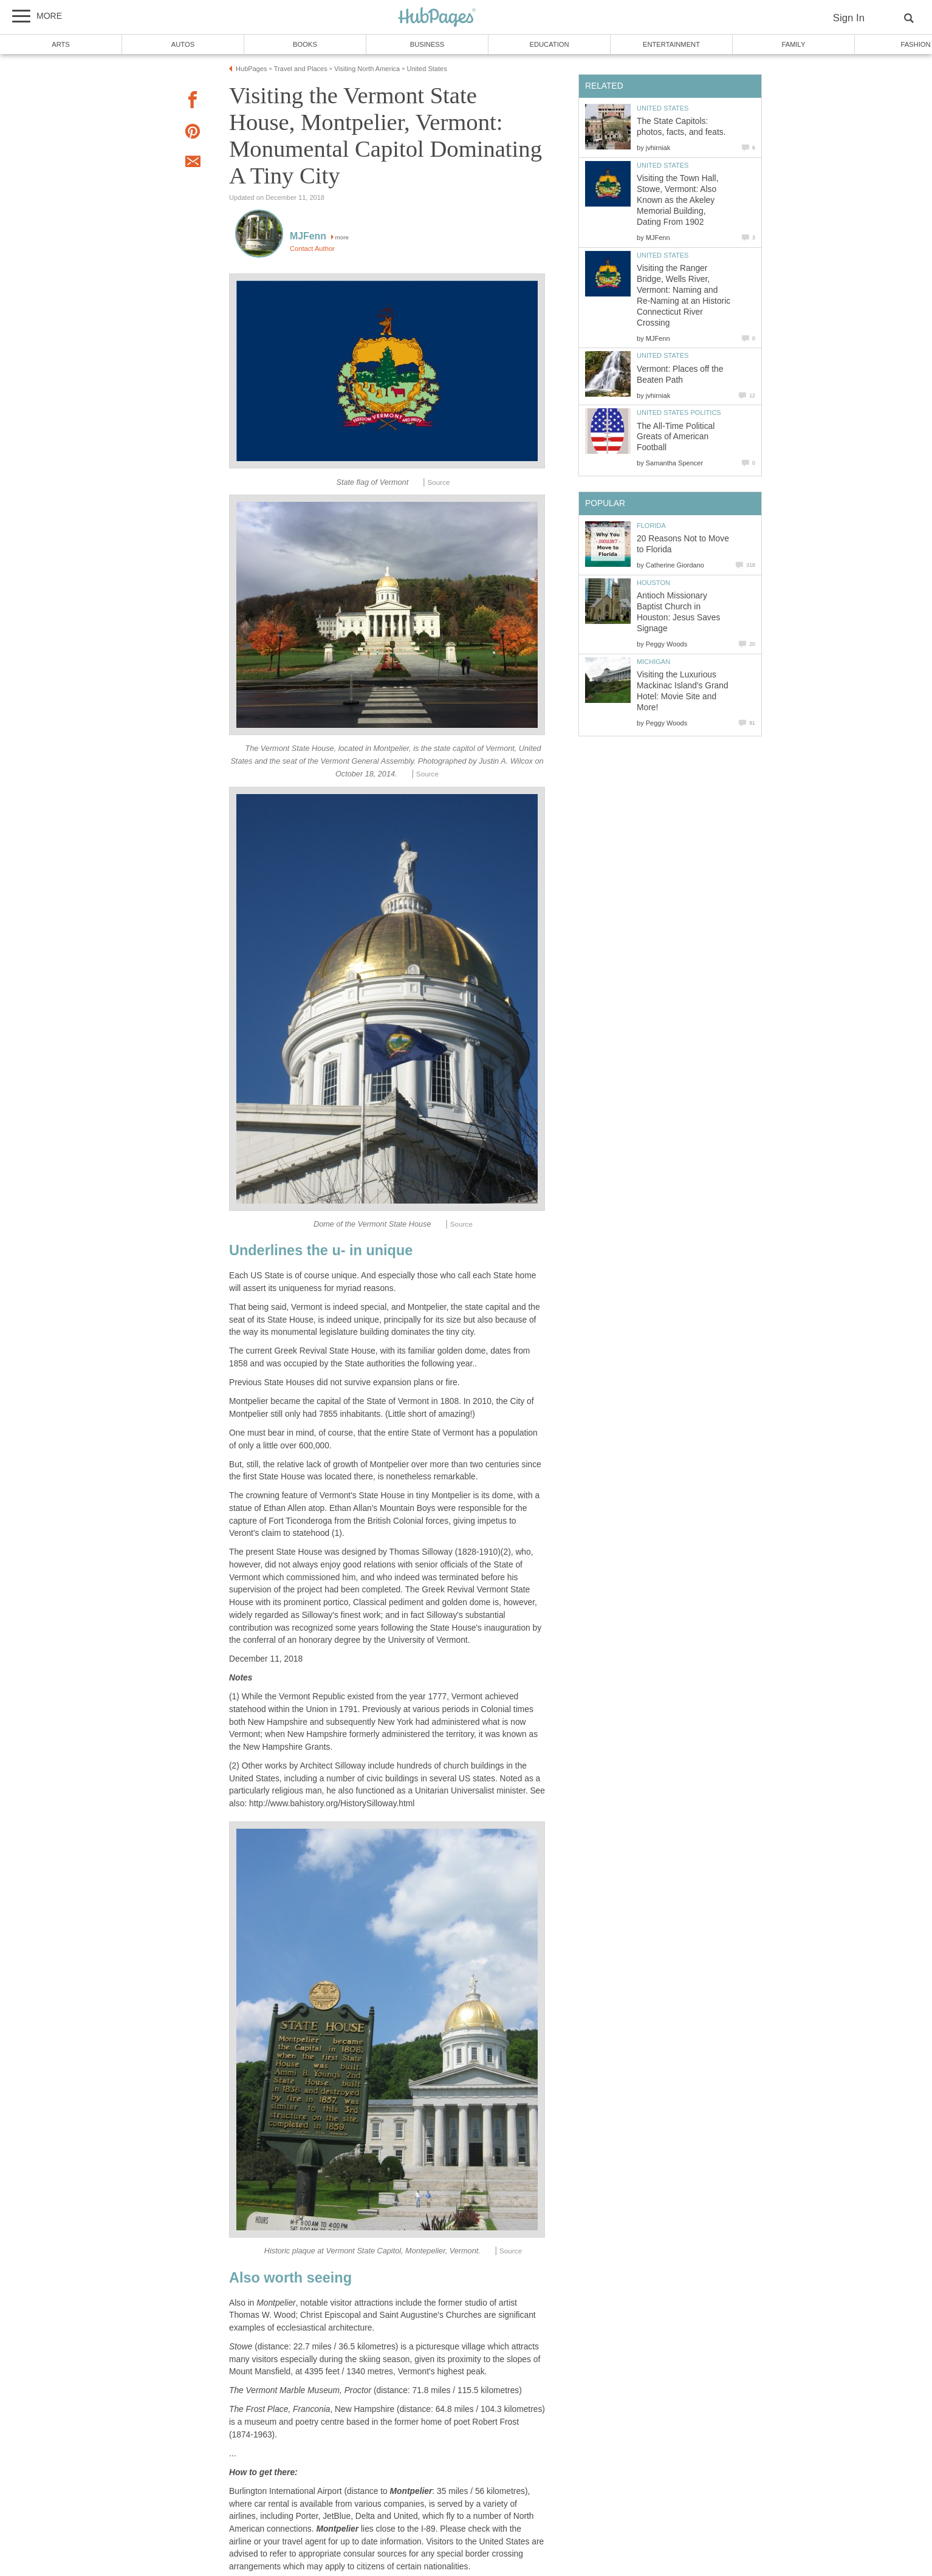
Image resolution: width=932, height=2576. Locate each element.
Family (794, 44)
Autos (182, 44)
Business (427, 44)
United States (662, 108)
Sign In (849, 18)
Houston (653, 582)
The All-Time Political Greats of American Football (675, 437)
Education (549, 44)
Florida (651, 525)
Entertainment (671, 44)
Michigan (653, 661)
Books (305, 44)
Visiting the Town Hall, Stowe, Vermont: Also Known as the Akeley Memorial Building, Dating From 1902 (677, 200)
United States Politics (679, 412)
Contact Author (312, 248)
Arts (61, 44)
